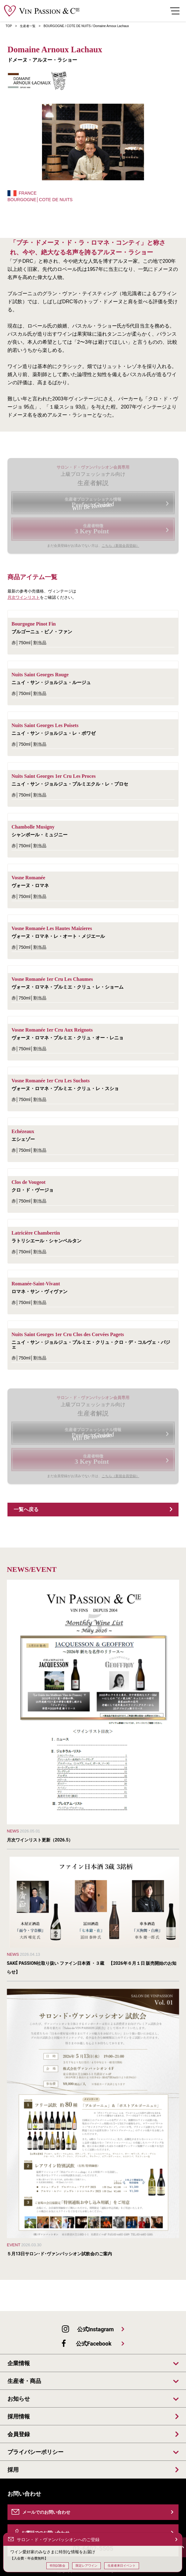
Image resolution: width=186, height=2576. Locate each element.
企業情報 (18, 2363)
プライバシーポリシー (35, 2452)
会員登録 (18, 2434)
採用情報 (18, 2416)
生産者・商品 (24, 2381)
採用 (13, 2470)
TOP (9, 26)
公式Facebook (93, 2343)
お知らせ (18, 2399)
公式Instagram (95, 2329)
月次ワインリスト (23, 597)
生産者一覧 (27, 26)
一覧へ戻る (26, 1509)
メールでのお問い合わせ (46, 2512)
